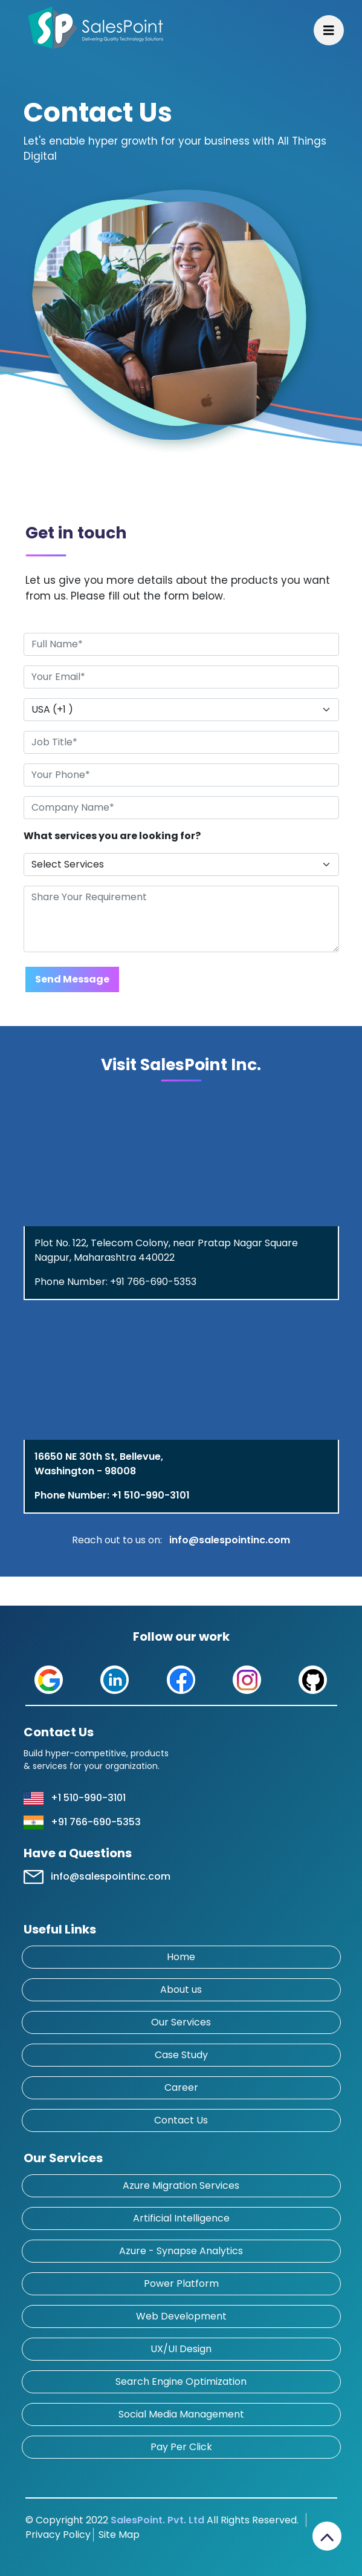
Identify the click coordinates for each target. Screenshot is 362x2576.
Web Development (181, 2316)
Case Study (181, 2055)
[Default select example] (181, 709)
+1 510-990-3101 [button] (88, 1798)
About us (181, 1989)
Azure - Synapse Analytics (181, 2251)
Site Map (117, 2535)
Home (181, 1957)
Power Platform (181, 2283)
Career (181, 2087)
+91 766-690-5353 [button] (96, 1822)
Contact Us (181, 2120)
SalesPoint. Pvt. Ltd (157, 2520)
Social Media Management (181, 2414)
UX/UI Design (181, 2349)
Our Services (181, 2022)
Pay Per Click (181, 2447)
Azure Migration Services (181, 2185)
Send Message (72, 979)
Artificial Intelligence (181, 2218)
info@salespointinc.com (229, 1540)
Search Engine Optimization (181, 2381)
